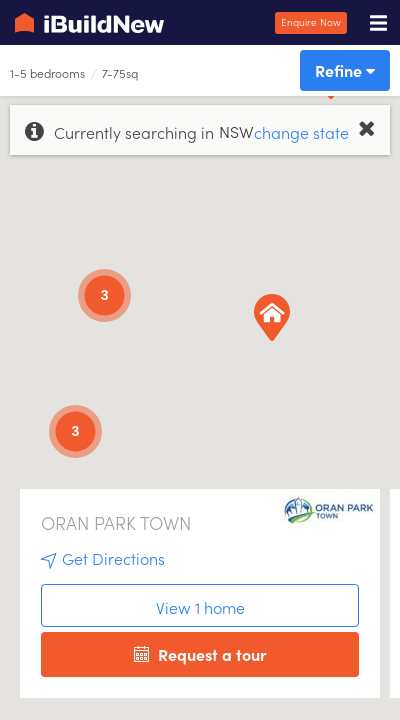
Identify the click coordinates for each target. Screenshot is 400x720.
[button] (349, 99)
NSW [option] (236, 131)
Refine (345, 70)
